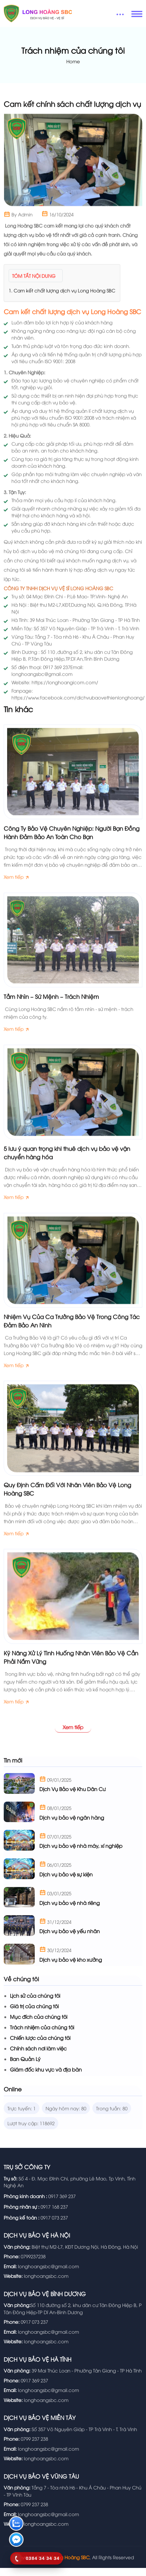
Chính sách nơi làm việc (38, 2057)
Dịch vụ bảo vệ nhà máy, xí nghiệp (80, 1855)
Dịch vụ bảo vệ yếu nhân (69, 1940)
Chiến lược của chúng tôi (40, 2047)
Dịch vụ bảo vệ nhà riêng (69, 1911)
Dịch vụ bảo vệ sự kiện (66, 1883)
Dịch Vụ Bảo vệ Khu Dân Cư (72, 1798)
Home (73, 61)
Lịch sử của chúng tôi (35, 2004)
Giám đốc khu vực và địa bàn (46, 2078)
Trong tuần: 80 (111, 2117)
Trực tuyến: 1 (21, 2117)
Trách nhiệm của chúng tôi (42, 2036)
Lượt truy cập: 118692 (31, 2132)
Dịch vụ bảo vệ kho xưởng (70, 1968)
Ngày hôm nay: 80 (66, 2117)
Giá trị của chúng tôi (34, 2015)
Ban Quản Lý (25, 2068)
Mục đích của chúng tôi (38, 2026)
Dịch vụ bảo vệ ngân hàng (71, 1826)
